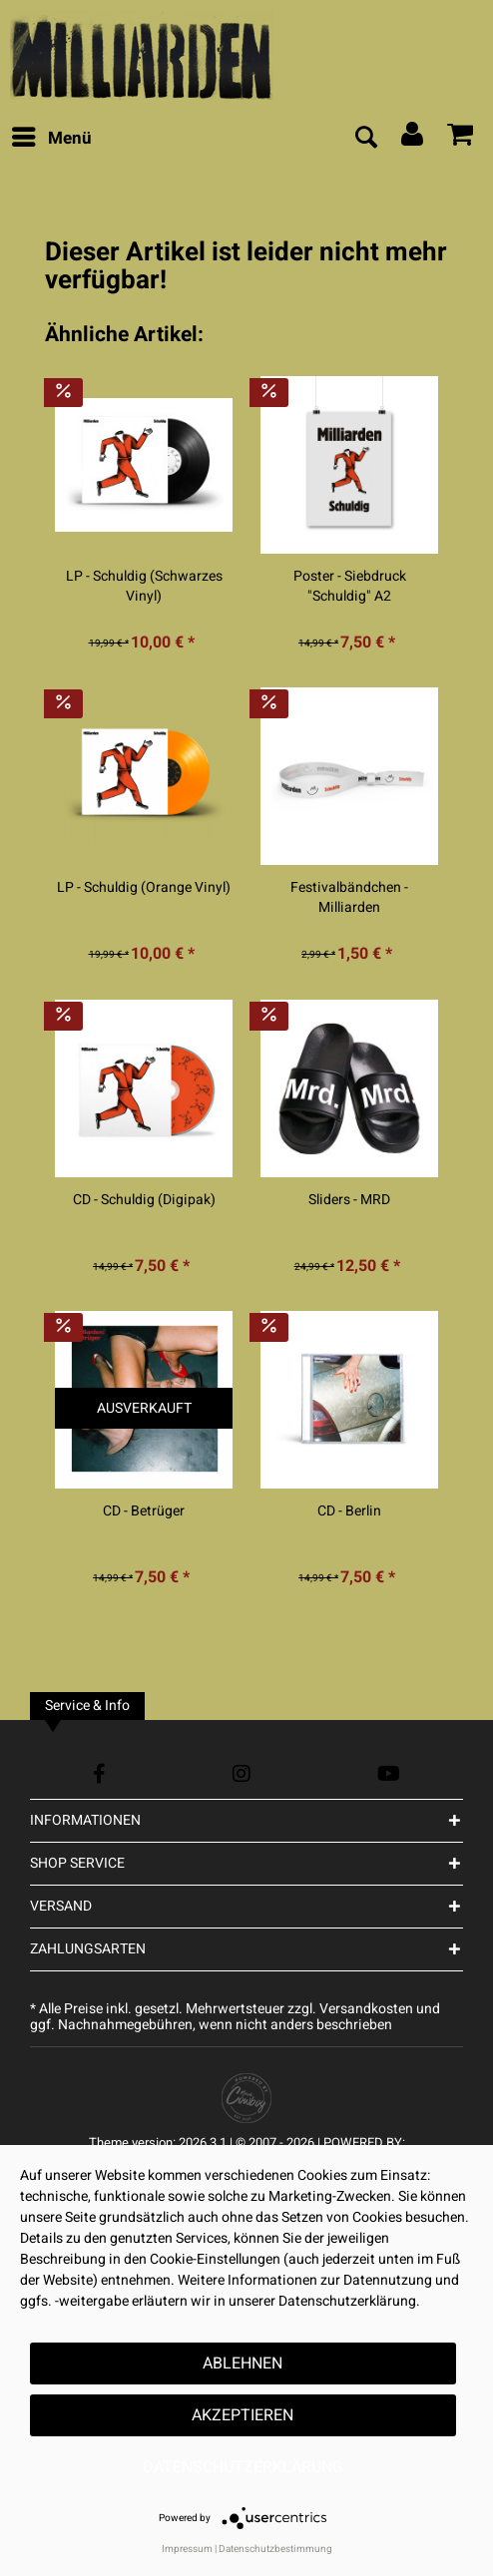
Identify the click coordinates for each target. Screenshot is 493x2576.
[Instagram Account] (241, 1773)
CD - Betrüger (144, 1511)
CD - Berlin (349, 1511)
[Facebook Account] (99, 1773)
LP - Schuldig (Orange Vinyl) (144, 888)
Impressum (187, 2549)
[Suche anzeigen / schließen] (365, 139)
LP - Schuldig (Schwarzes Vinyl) (144, 587)
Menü (52, 137)
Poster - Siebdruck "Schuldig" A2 (349, 587)
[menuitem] (51, 139)
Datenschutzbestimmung (275, 2549)
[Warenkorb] (461, 139)
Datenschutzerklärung (243, 2467)
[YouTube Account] (388, 1773)
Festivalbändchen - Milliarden (349, 898)
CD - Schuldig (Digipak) (144, 1200)
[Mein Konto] (413, 139)
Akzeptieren (242, 2415)
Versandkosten (366, 2008)
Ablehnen (242, 2363)
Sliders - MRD (349, 1200)
